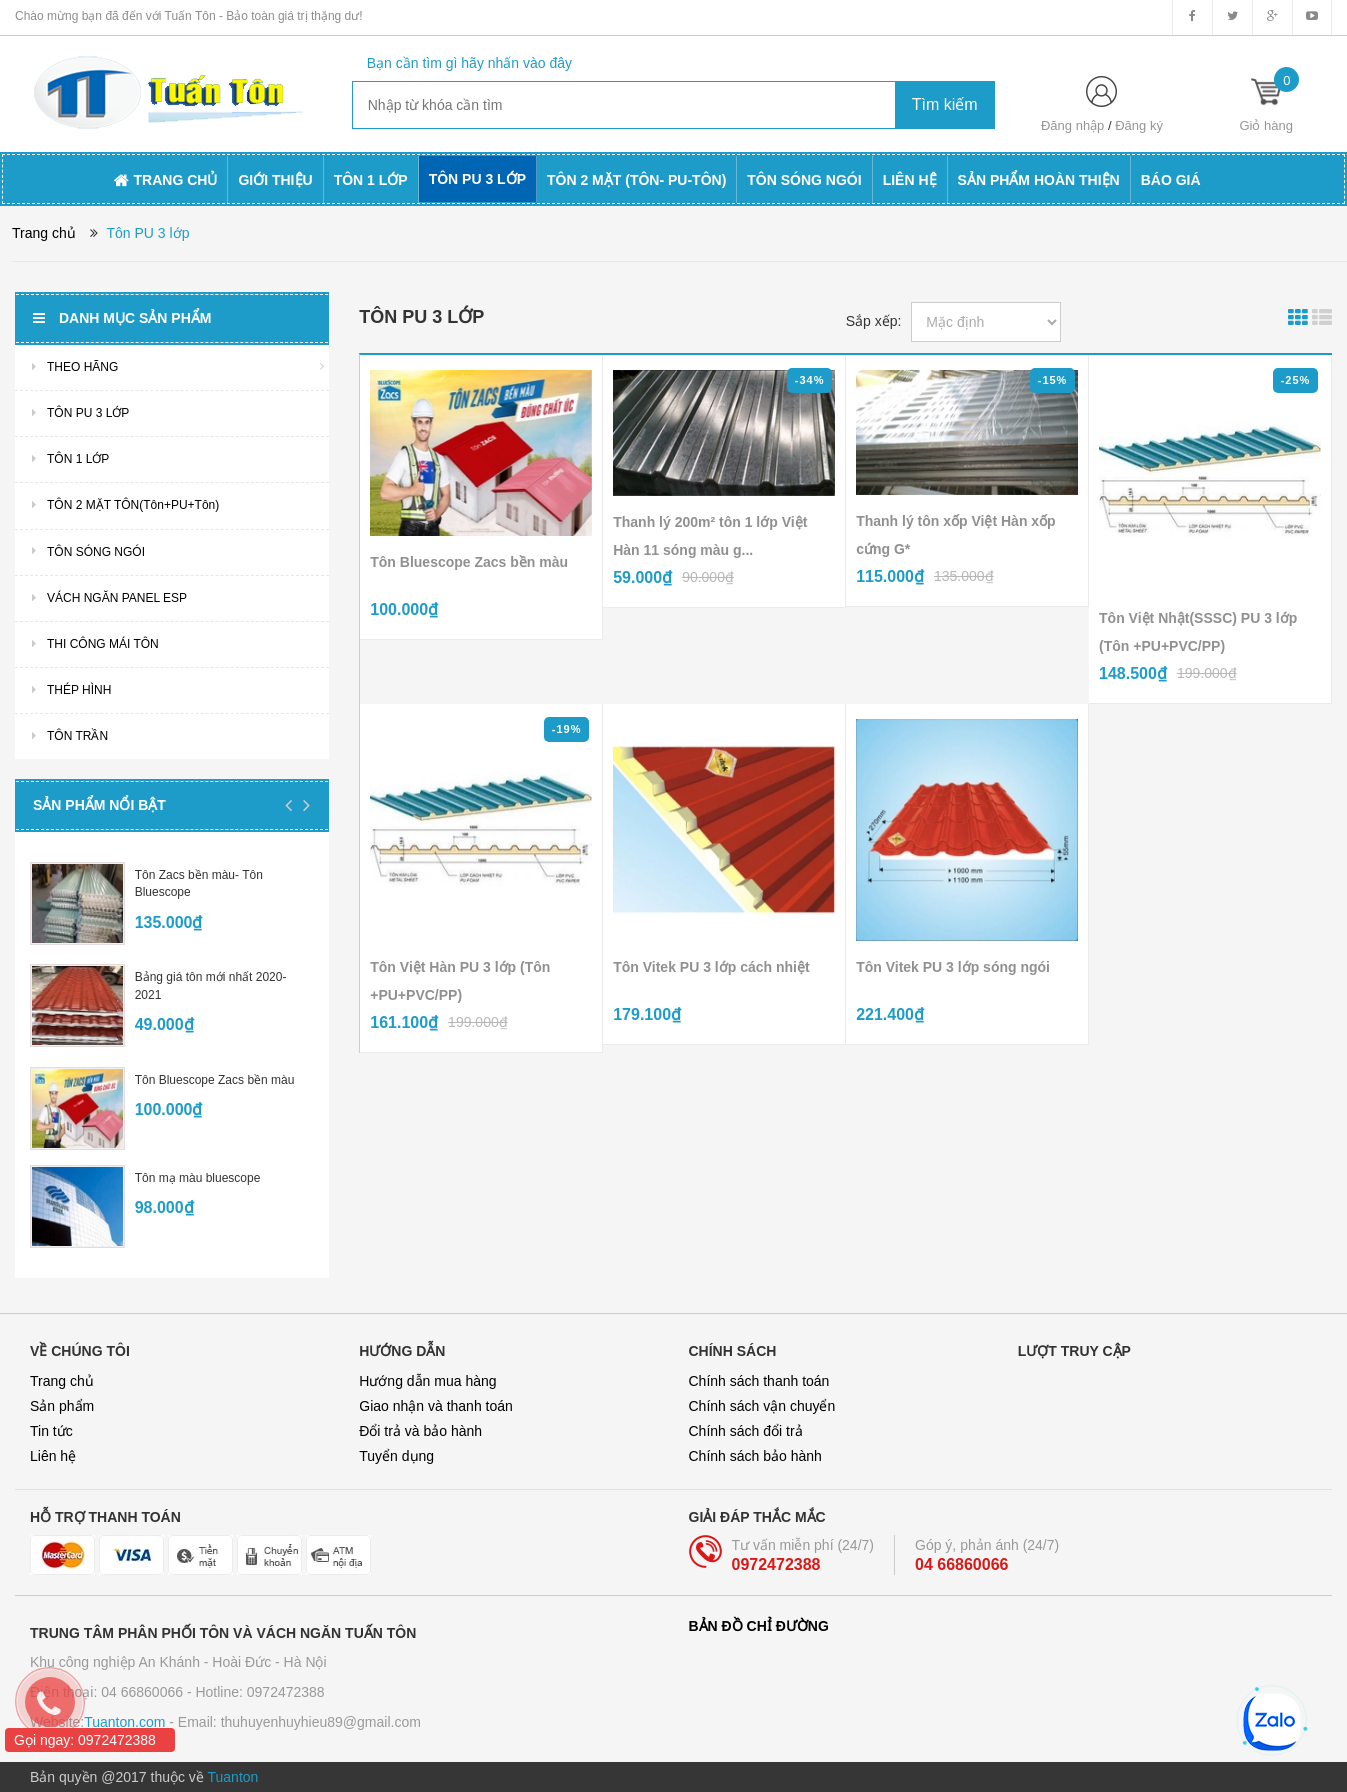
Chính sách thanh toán (759, 1381)
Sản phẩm (62, 1406)
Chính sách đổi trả (746, 1431)
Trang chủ (62, 1381)
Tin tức (51, 1431)
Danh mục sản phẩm (122, 318)
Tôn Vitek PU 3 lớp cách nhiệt (711, 967)
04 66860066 (961, 1564)
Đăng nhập (1072, 125)
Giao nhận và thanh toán (436, 1406)
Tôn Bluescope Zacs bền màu (215, 1080)
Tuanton (233, 1777)
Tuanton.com (124, 1722)
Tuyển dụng (396, 1456)
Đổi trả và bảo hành (420, 1431)
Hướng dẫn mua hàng (427, 1381)
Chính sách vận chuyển (762, 1406)
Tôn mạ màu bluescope (198, 1178)
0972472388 (776, 1564)
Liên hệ (53, 1456)
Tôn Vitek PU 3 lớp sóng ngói (953, 967)
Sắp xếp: (874, 321)
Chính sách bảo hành (755, 1456)
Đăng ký (1139, 125)
